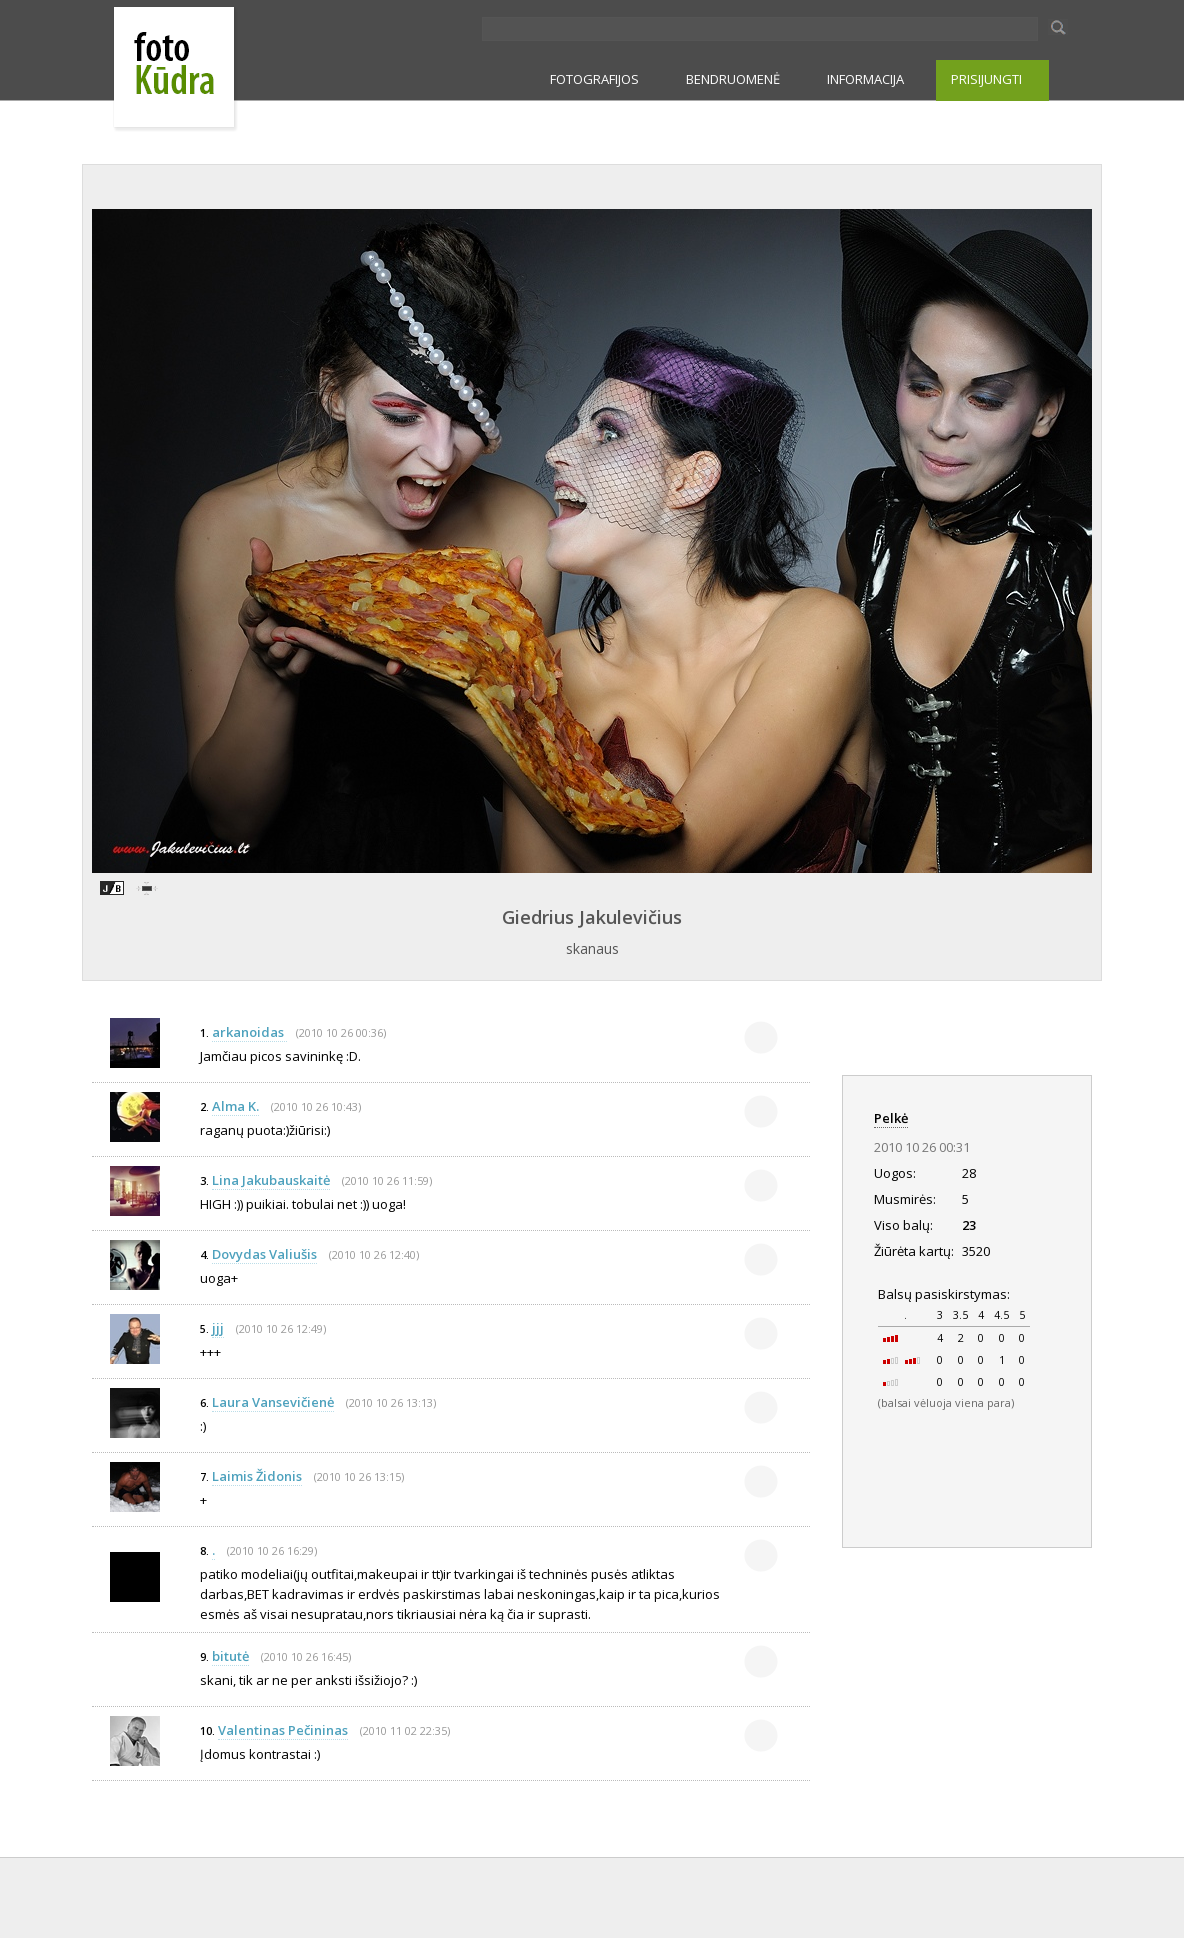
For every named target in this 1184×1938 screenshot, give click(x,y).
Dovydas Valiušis (264, 1254)
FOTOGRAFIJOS (594, 79)
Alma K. (235, 1106)
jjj (218, 1328)
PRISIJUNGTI (986, 79)
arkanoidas (249, 1032)
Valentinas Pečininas (283, 1730)
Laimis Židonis (257, 1476)
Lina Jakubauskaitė (271, 1180)
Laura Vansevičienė (273, 1402)
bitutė (230, 1656)
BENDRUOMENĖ (733, 79)
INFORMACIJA (865, 79)
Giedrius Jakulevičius (592, 917)
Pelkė (891, 1118)
